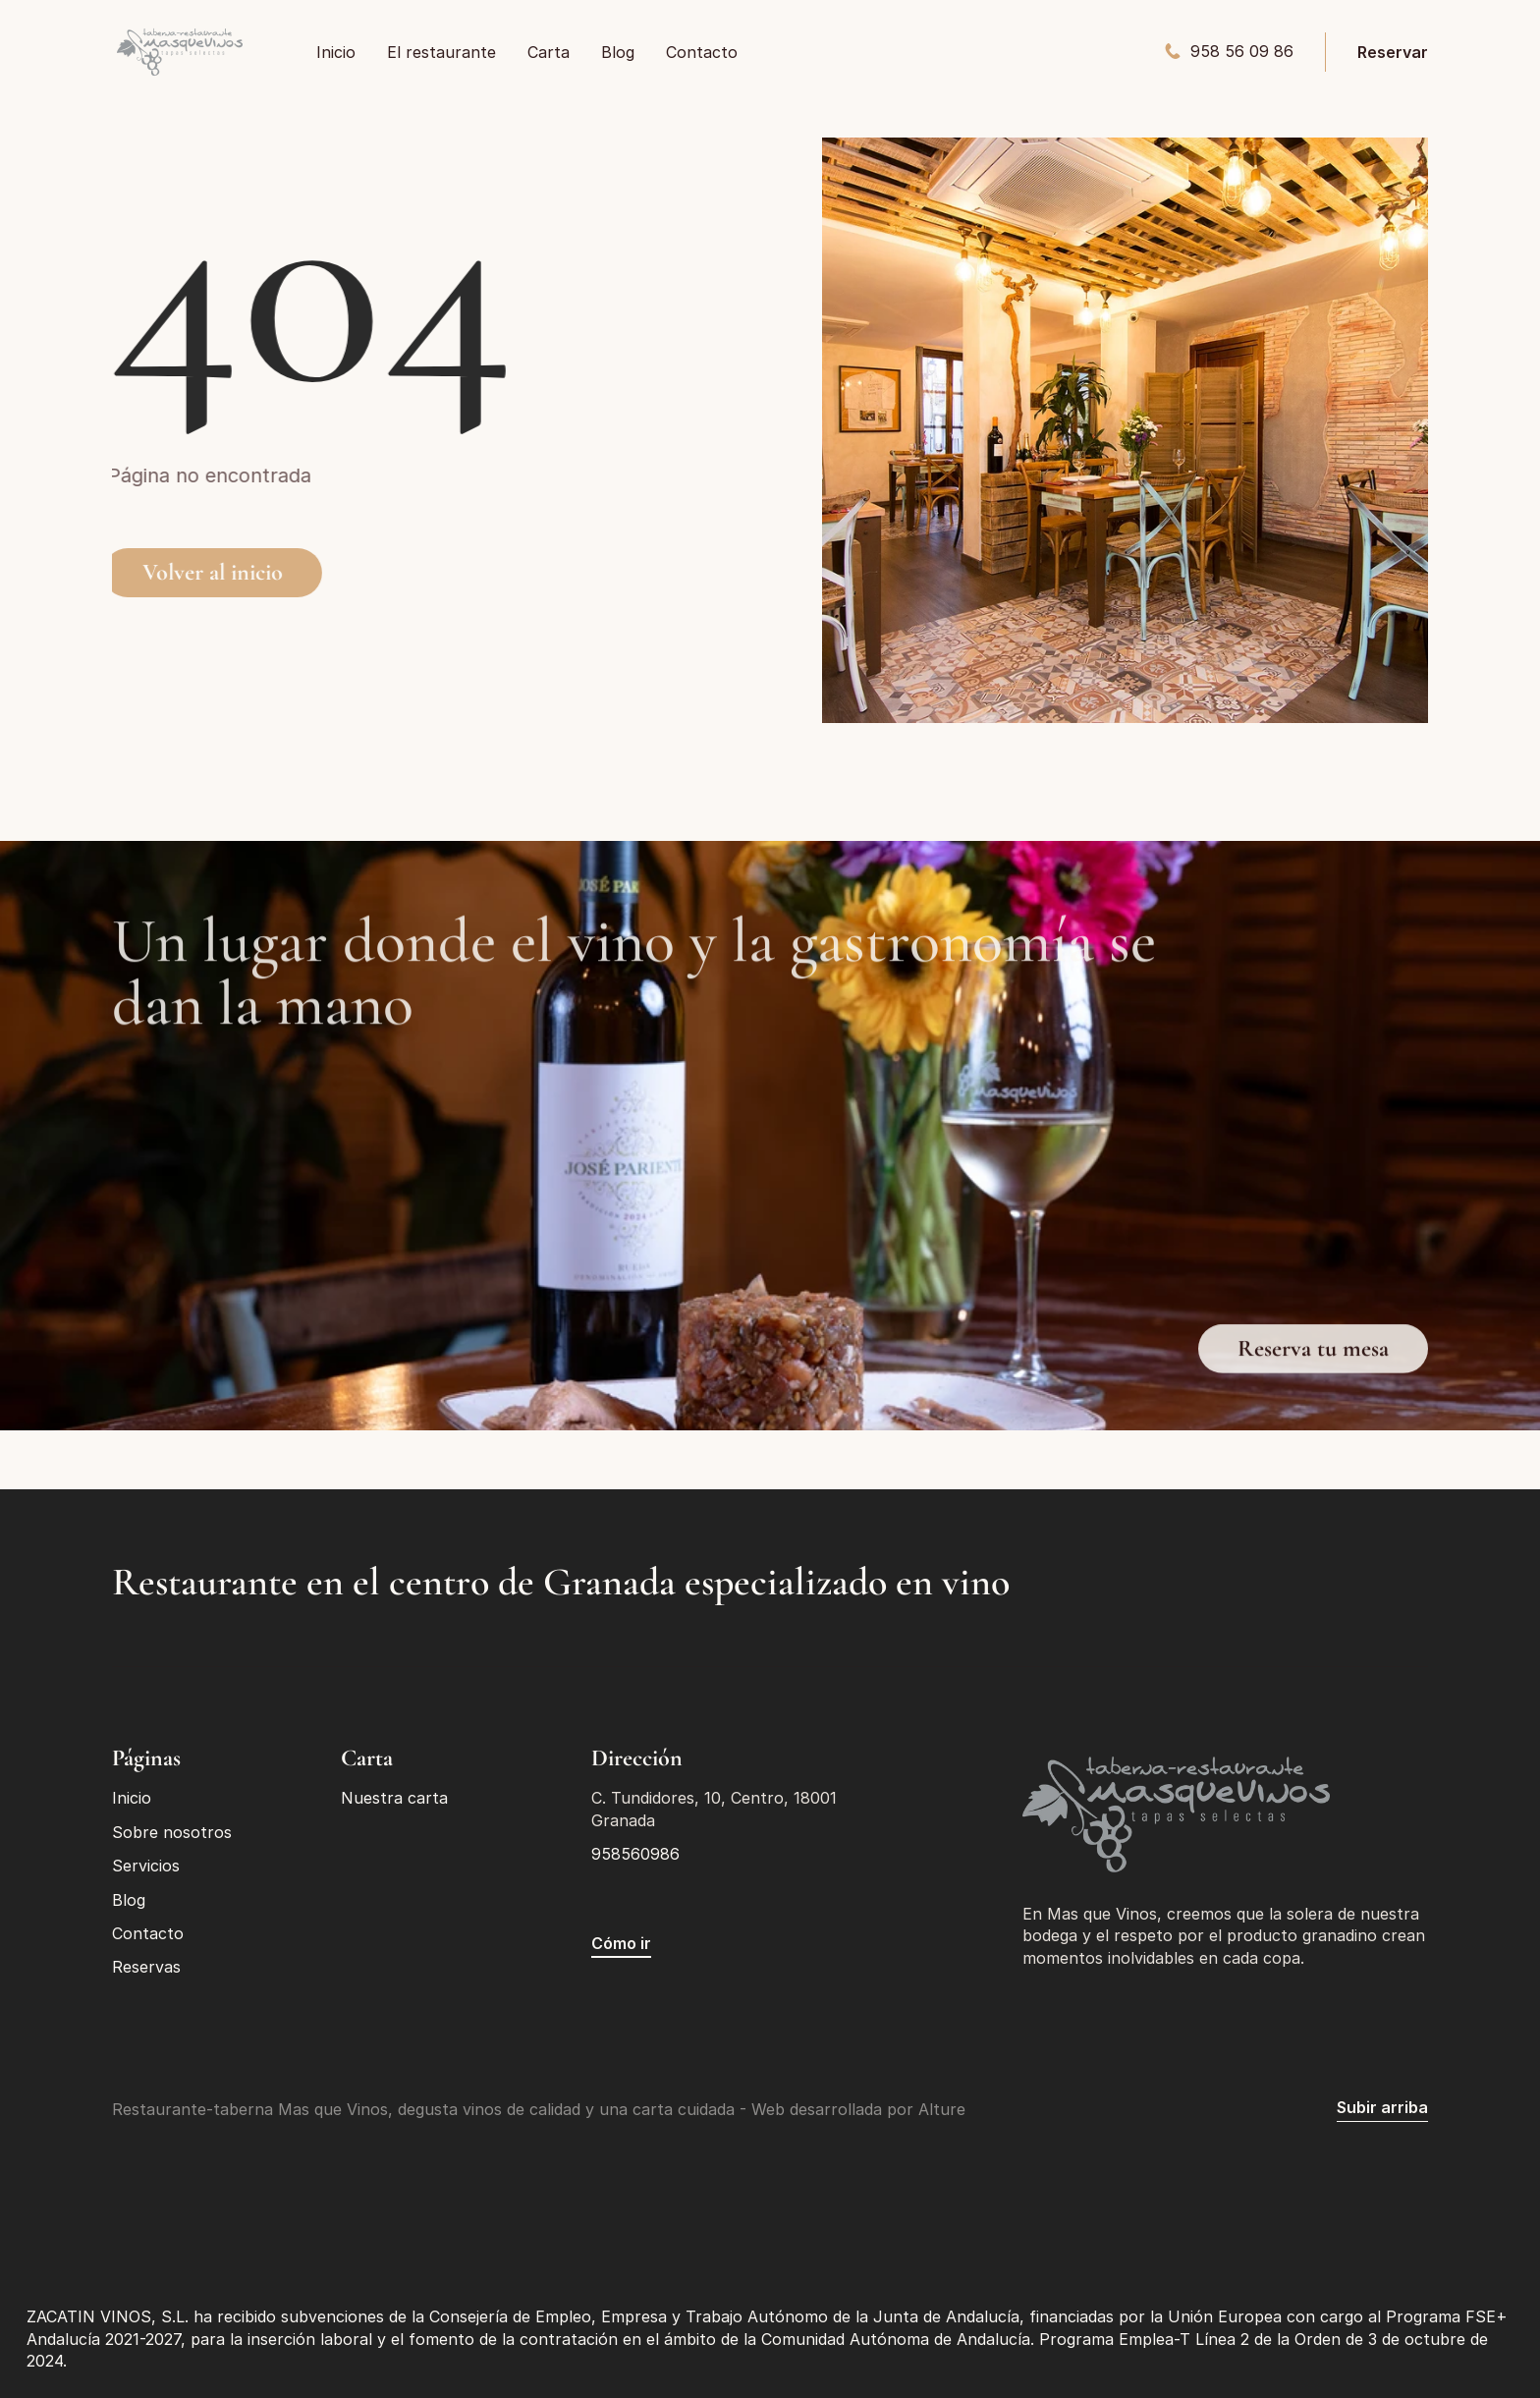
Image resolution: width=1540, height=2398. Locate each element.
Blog (128, 1900)
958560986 (635, 1854)
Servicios (146, 1865)
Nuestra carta (394, 1798)
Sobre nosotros (172, 1832)
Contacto (148, 1933)
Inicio (131, 1798)
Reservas (146, 1967)
